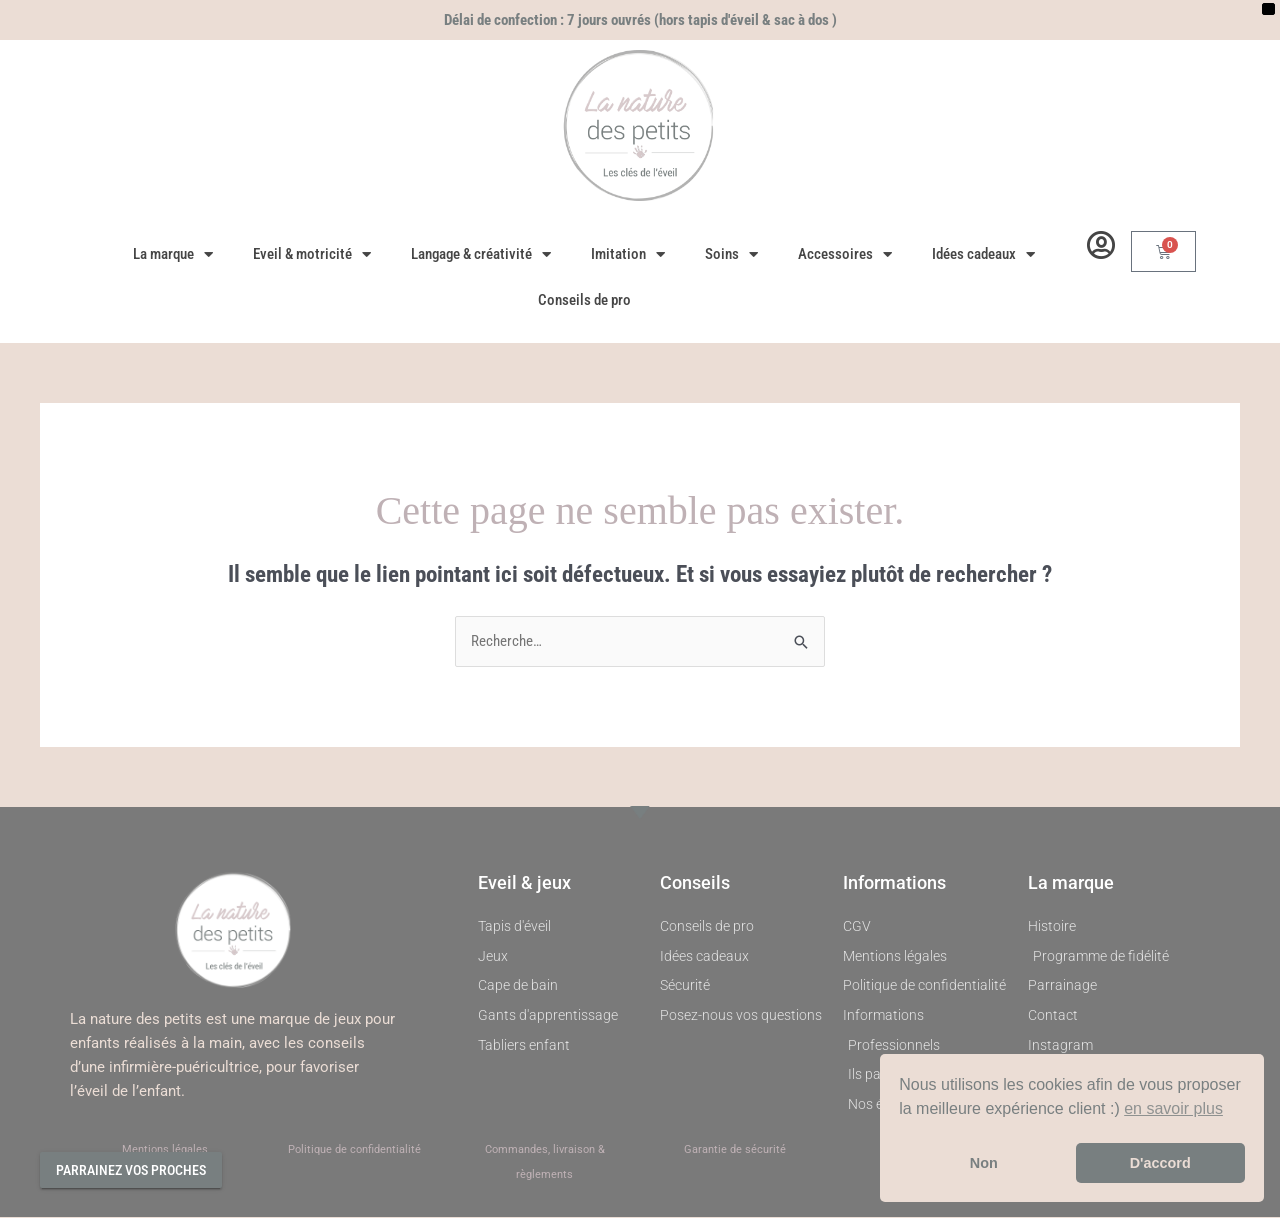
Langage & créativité (481, 254)
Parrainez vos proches (131, 1170)
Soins (731, 254)
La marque (173, 254)
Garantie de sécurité (735, 1149)
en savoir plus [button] (1173, 1108)
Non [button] (984, 1163)
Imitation (628, 254)
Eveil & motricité (312, 254)
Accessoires (845, 254)
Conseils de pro (584, 300)
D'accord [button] (1160, 1163)
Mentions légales (165, 1149)
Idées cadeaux (983, 254)
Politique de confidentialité (354, 1149)
